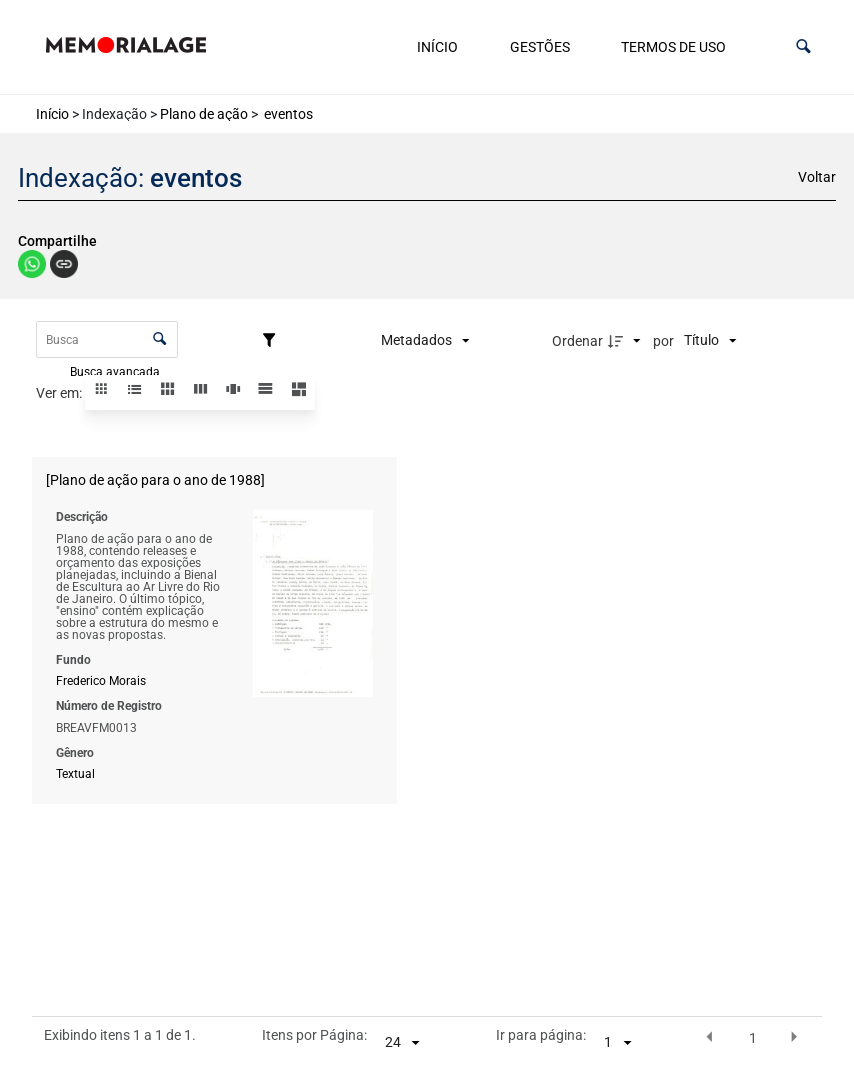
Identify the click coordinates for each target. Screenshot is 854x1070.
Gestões (540, 47)
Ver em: (60, 393)
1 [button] (753, 1038)
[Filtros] (274, 341)
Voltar (817, 177)
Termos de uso (673, 47)
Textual (75, 774)
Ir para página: (541, 1036)
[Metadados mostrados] (425, 341)
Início (437, 47)
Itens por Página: (314, 1036)
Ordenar (577, 341)
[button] (803, 46)
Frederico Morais (101, 681)
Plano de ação (204, 114)
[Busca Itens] (107, 339)
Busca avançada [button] (116, 371)
